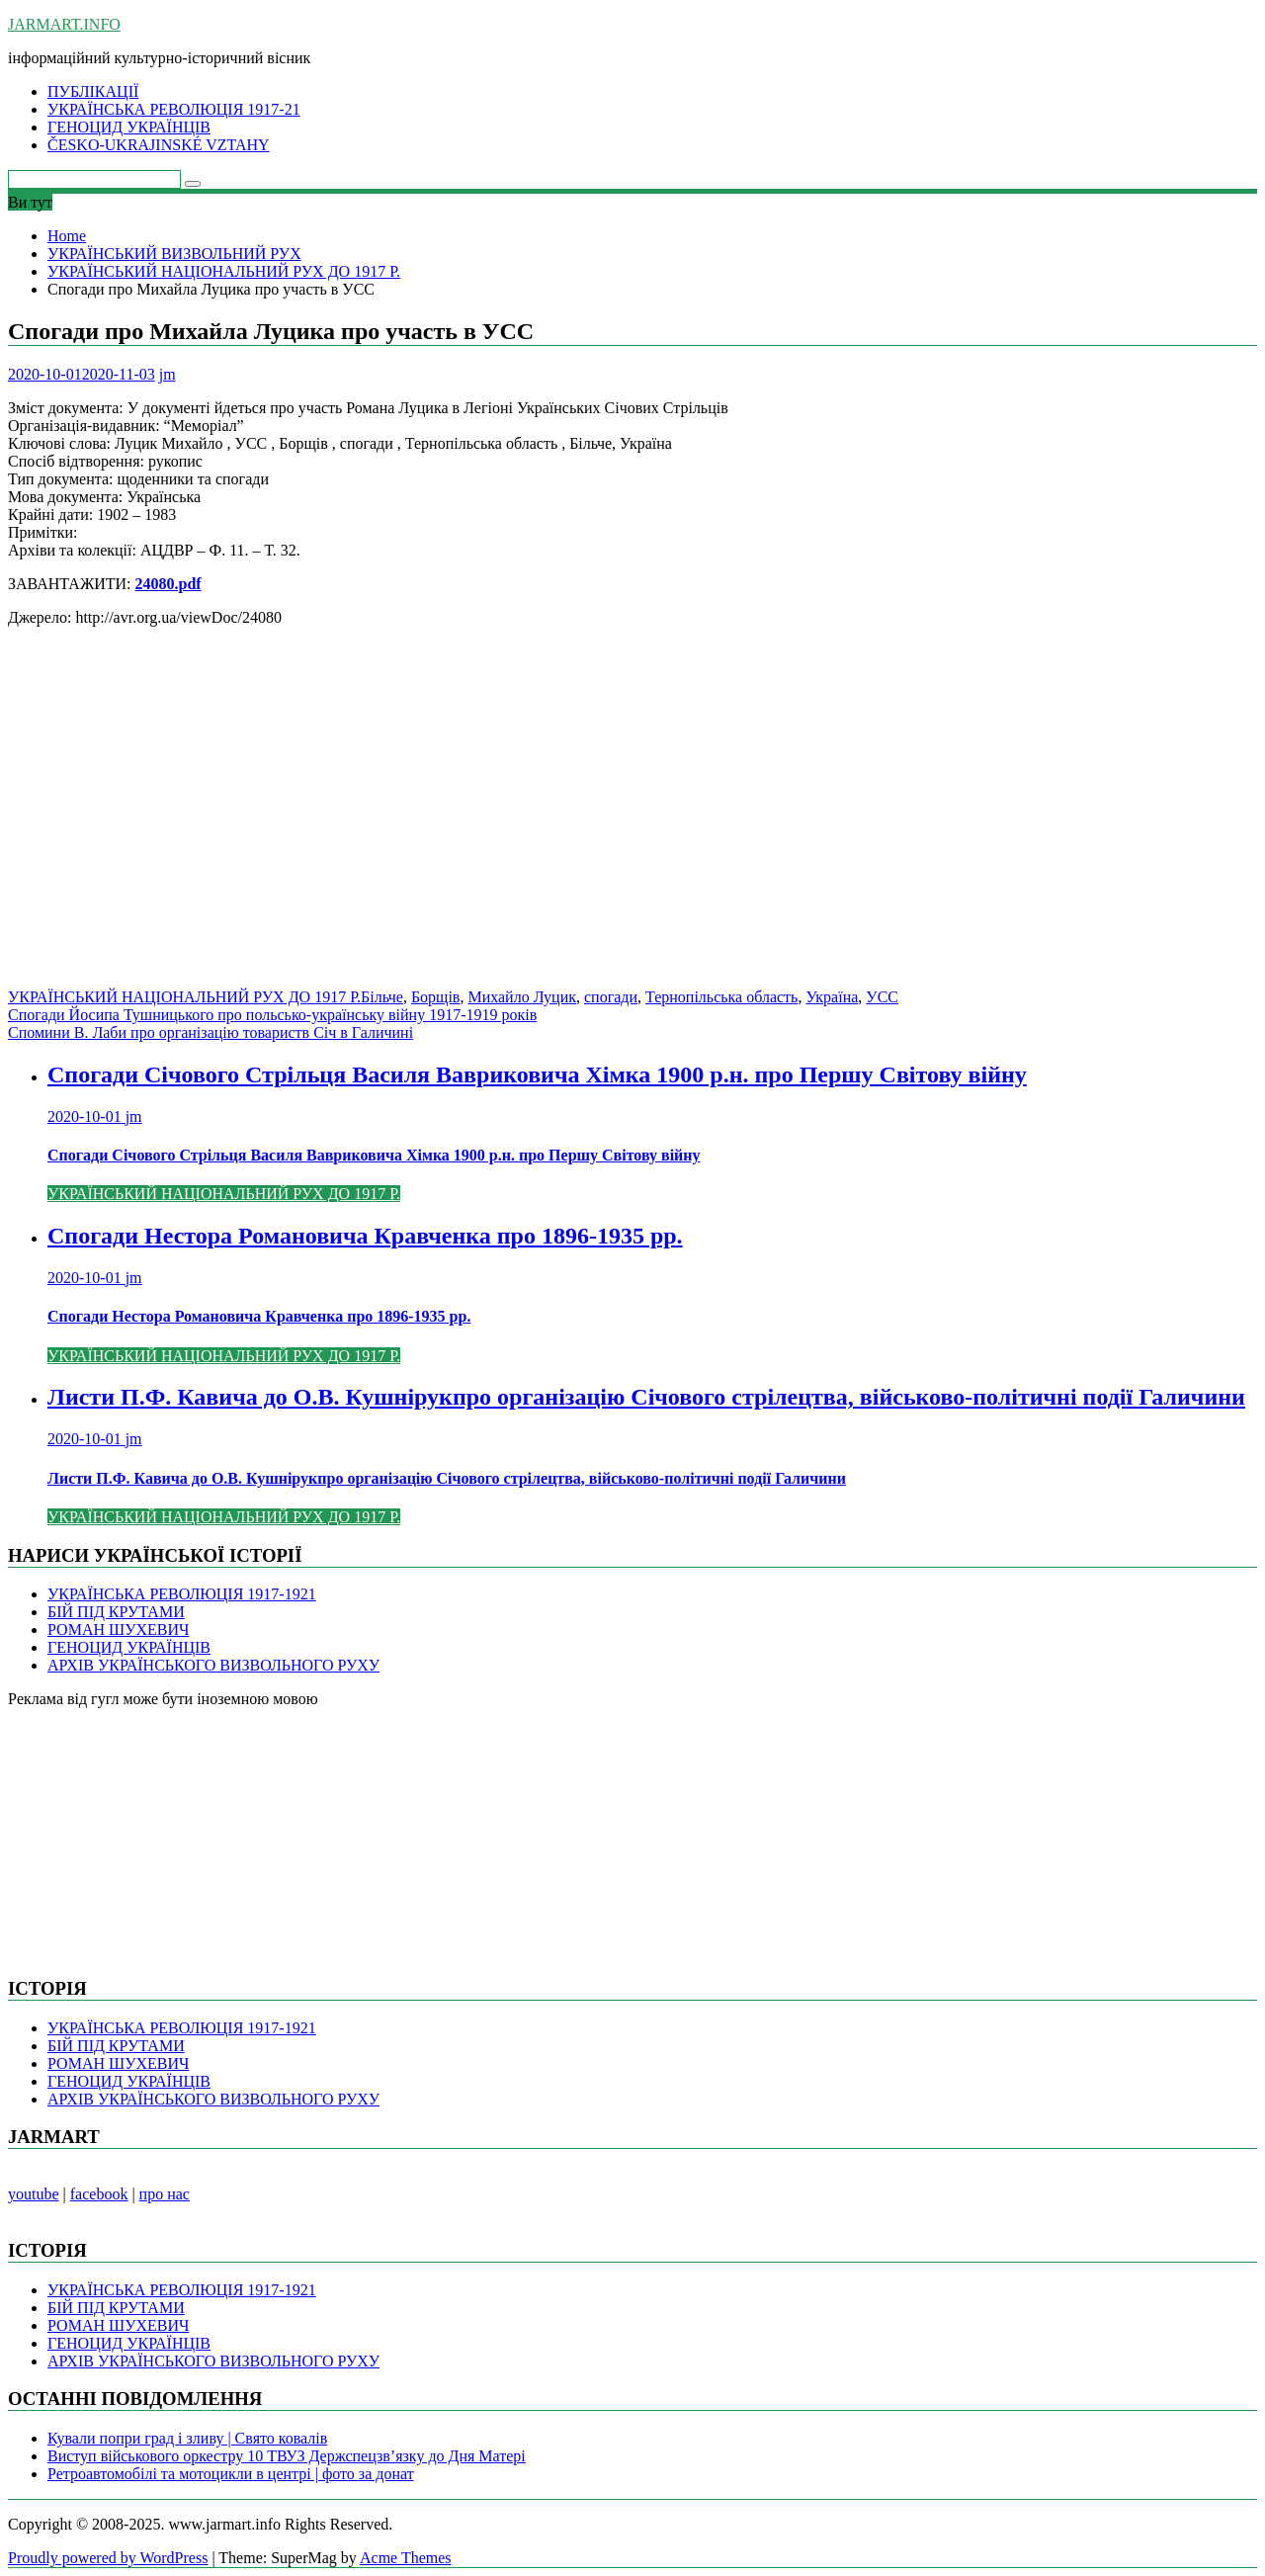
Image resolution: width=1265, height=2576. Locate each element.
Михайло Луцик (521, 996)
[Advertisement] (601, 816)
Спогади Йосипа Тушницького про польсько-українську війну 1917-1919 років (272, 1014)
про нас (164, 2194)
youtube (33, 2194)
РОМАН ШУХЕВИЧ (118, 1629)
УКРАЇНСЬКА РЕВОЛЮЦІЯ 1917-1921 (181, 1594)
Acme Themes (406, 2557)
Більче (382, 996)
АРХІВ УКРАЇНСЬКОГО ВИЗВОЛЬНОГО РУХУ (213, 1665)
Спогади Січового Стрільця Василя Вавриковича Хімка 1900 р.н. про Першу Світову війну (537, 1074)
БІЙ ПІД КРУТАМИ (116, 1611)
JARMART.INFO (64, 24)
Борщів (436, 996)
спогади (610, 996)
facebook (99, 2194)
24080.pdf (168, 583)
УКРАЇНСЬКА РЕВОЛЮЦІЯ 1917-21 (173, 109)
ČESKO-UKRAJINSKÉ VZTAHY (158, 144)
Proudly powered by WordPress (108, 2557)
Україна (831, 996)
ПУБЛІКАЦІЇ (92, 91)
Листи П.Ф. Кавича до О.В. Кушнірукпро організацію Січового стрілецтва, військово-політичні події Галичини (646, 1397)
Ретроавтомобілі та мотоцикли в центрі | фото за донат (230, 2473)
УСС (882, 996)
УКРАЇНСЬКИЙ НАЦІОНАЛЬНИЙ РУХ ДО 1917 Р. (184, 996)
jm (167, 374)
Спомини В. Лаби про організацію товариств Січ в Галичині (210, 1032)
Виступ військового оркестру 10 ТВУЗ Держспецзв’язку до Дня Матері (286, 2455)
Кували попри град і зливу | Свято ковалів (187, 2438)
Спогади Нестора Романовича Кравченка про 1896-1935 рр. (365, 1235)
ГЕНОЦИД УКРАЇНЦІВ (129, 127)
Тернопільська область (721, 996)
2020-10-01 (86, 1116)
